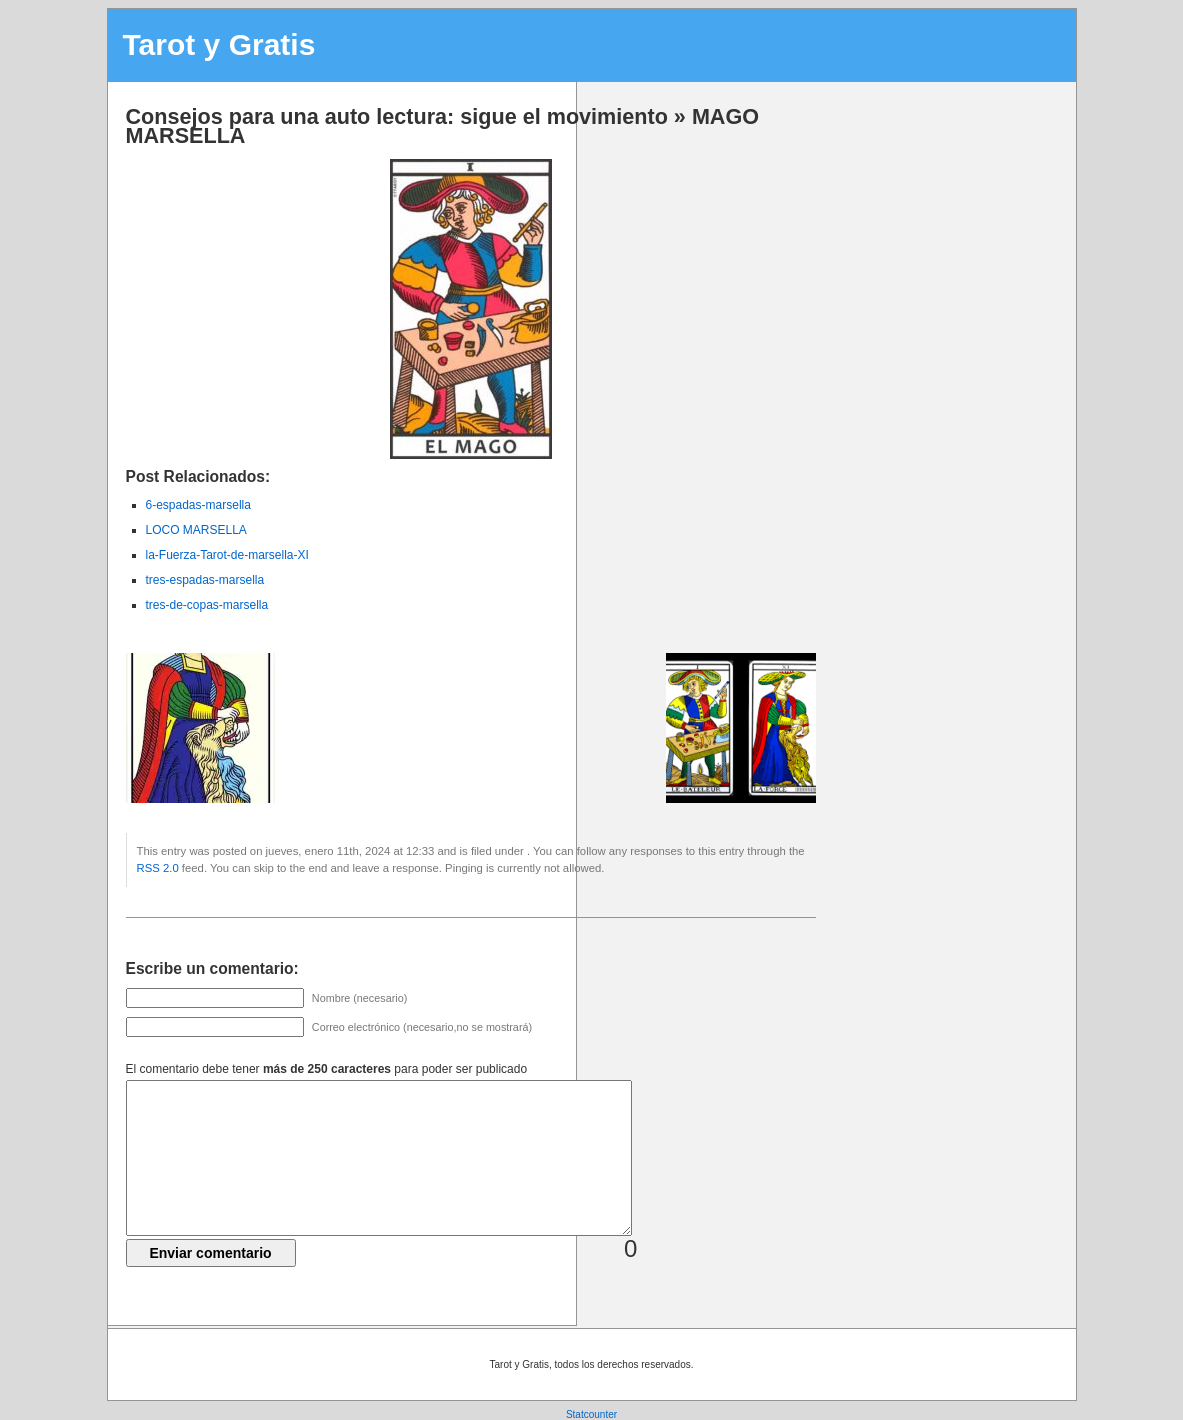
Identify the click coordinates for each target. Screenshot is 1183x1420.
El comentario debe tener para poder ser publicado (327, 1069)
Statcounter (591, 1414)
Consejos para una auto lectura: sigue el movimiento (397, 116)
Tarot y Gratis (219, 44)
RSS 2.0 (158, 868)
